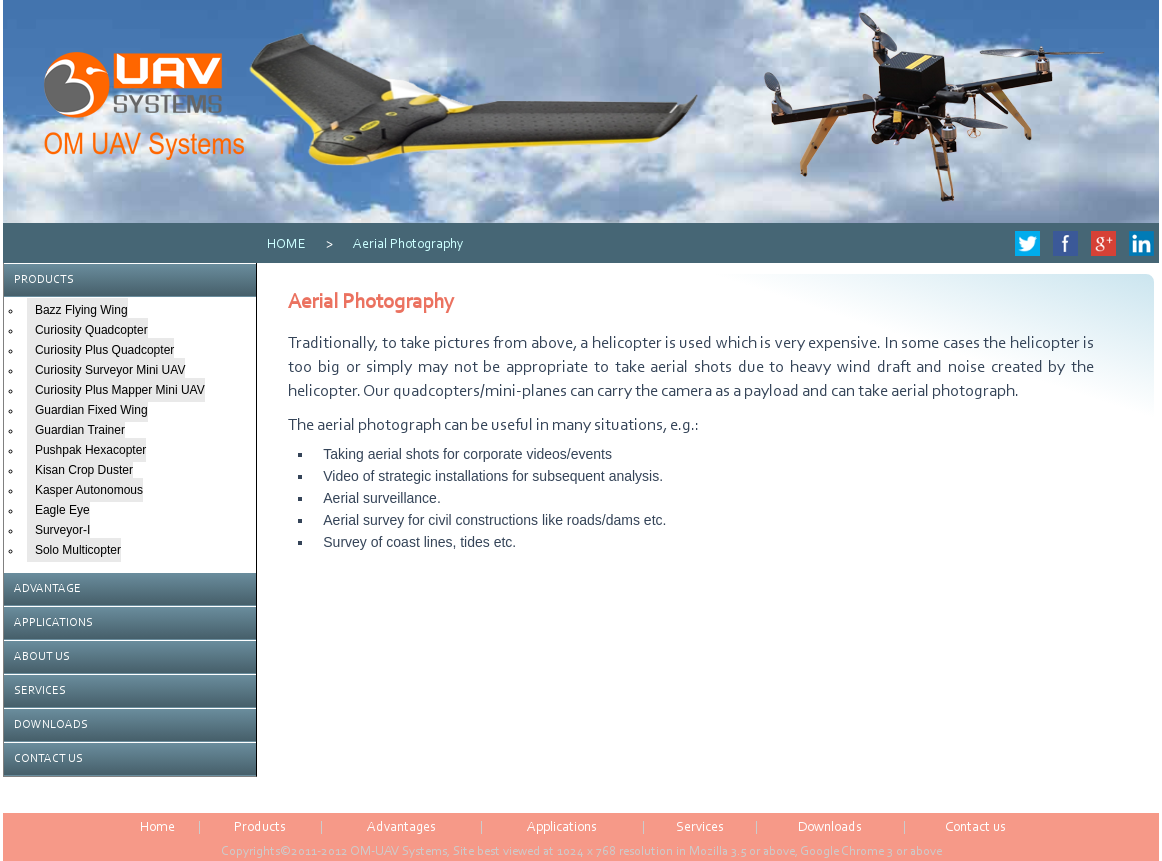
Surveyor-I (62, 530)
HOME (286, 245)
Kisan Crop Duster (84, 470)
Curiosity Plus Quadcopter (104, 350)
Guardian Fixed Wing (91, 410)
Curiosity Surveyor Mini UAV (110, 370)
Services (700, 828)
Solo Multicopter (78, 550)
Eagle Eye (62, 510)
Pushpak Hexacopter (90, 450)
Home (157, 828)
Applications (562, 828)
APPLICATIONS (53, 623)
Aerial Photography (408, 245)
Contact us (975, 828)
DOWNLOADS (51, 725)
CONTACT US (48, 759)
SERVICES (40, 691)
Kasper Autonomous (89, 490)
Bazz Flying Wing (81, 310)
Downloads (830, 828)
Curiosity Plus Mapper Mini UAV (120, 390)
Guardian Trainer (80, 430)
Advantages (401, 828)
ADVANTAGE (47, 589)
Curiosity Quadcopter (91, 330)
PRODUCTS (44, 280)
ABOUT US (42, 657)
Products (260, 828)
